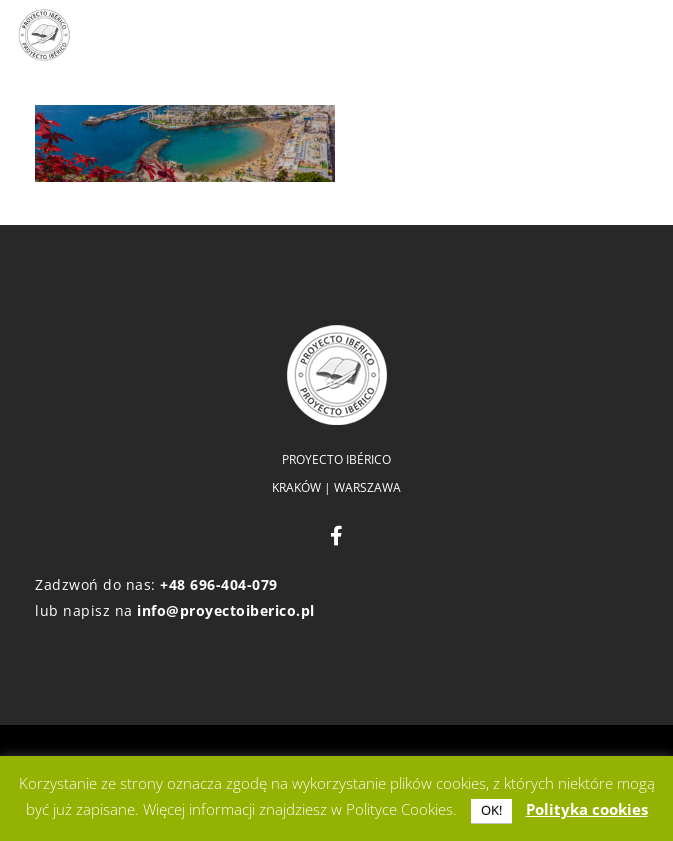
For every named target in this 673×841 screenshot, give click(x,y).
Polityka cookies (587, 809)
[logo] (44, 35)
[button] (471, 35)
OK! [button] (491, 810)
